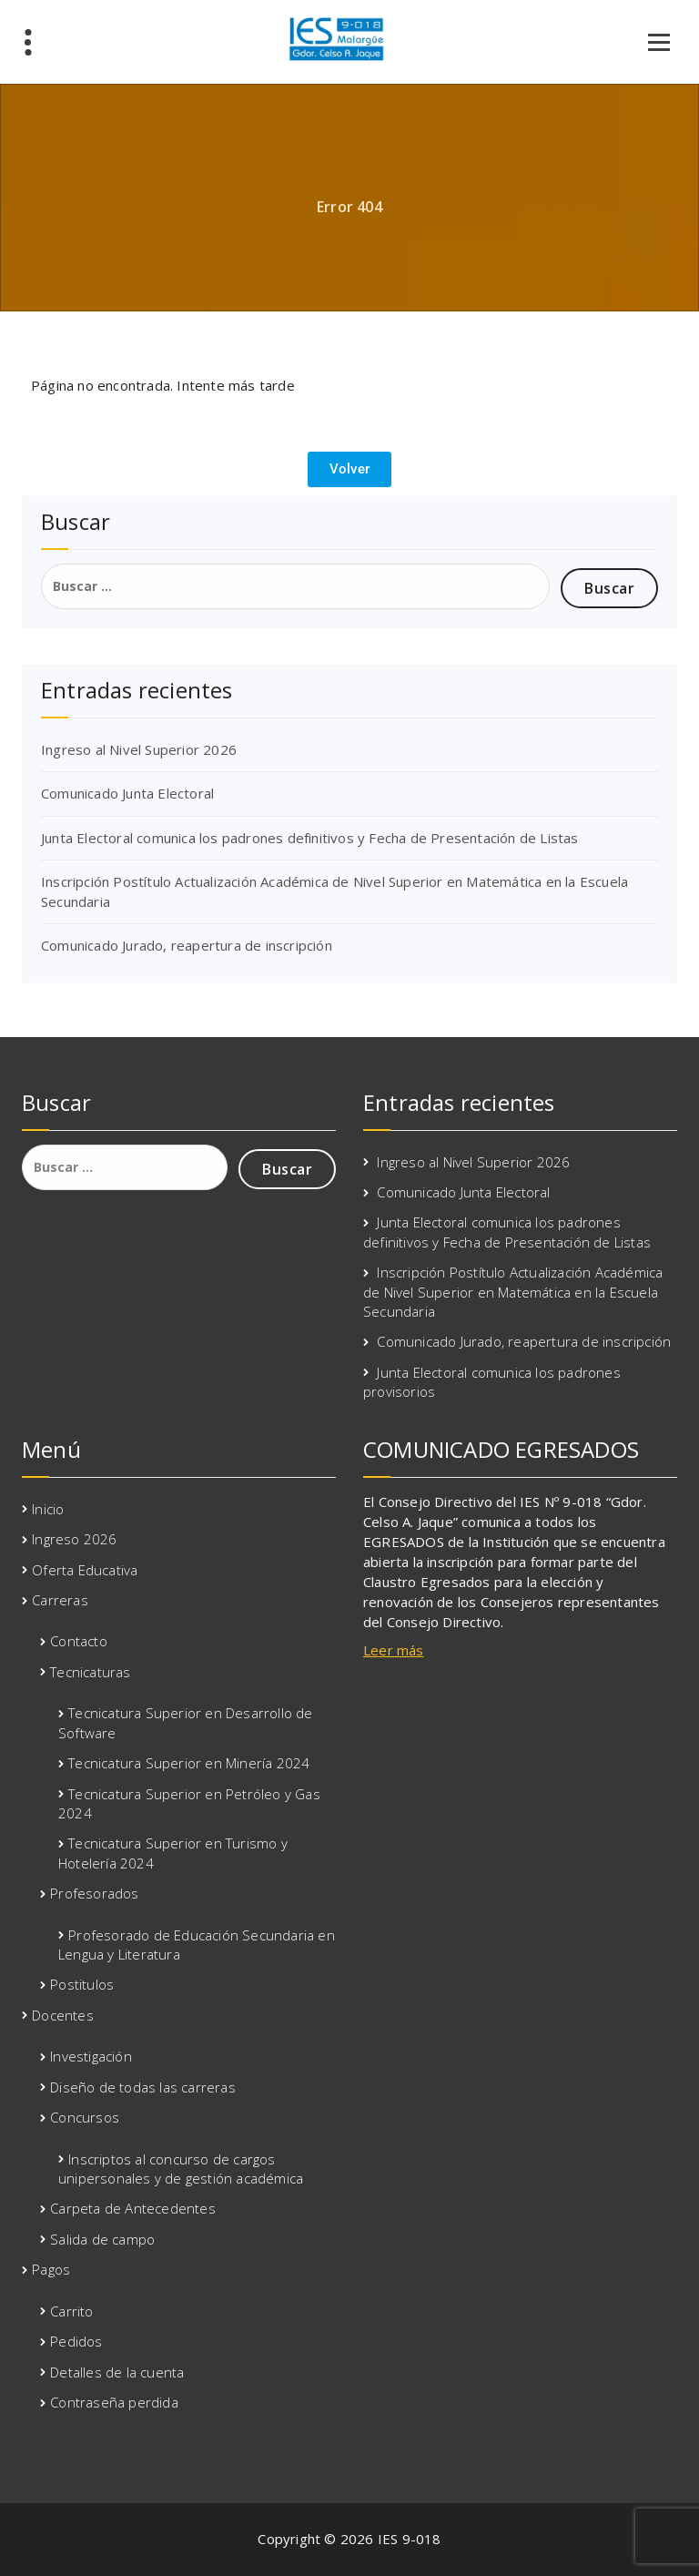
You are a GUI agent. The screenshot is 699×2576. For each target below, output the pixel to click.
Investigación (91, 2056)
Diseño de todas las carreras (143, 2087)
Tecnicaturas (90, 1672)
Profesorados (94, 1893)
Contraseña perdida (114, 2402)
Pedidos (76, 2341)
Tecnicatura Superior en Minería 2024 (188, 1763)
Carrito (71, 2311)
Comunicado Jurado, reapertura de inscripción (186, 945)
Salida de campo (102, 2239)
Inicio (48, 1509)
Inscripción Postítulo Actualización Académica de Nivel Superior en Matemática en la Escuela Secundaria (513, 1291)
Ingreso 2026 (74, 1539)
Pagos (51, 2269)
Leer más (393, 1650)
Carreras (60, 1600)
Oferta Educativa (84, 1570)
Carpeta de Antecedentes (133, 2208)
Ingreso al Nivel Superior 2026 (139, 749)
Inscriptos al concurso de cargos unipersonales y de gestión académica (180, 2168)
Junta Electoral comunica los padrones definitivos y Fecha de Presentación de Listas (310, 838)
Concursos (84, 2117)
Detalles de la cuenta (117, 2372)
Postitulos (82, 1984)
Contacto (78, 1641)
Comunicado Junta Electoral (127, 793)
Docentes (63, 2015)
